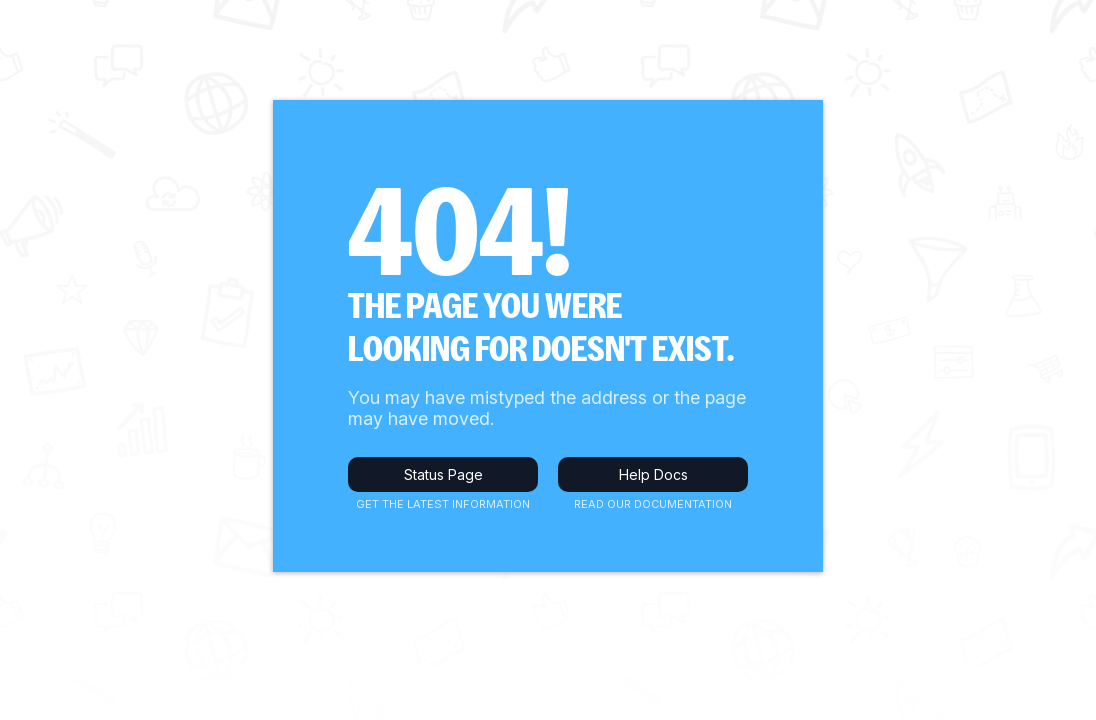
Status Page (443, 474)
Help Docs (653, 474)
